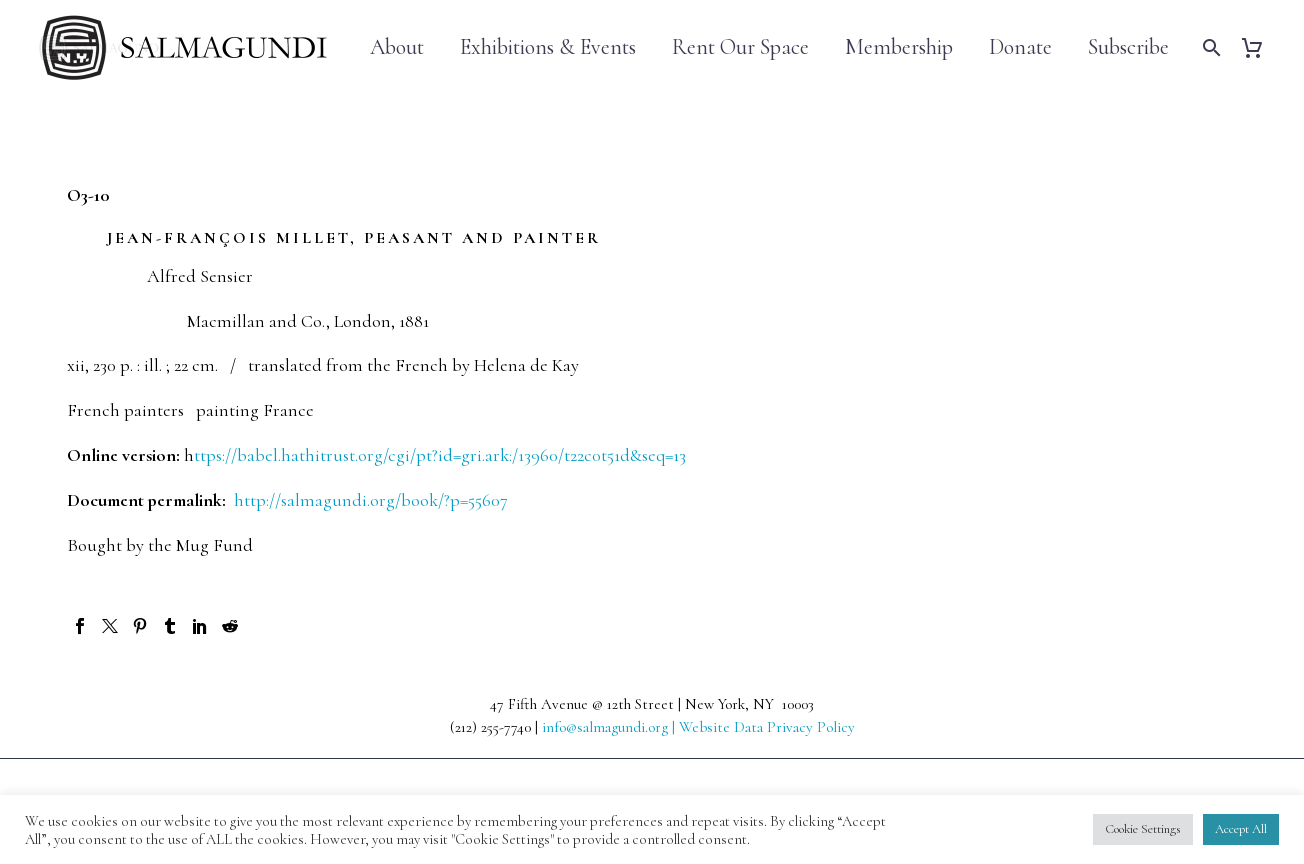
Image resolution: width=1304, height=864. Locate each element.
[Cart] (1259, 47)
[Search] (1209, 47)
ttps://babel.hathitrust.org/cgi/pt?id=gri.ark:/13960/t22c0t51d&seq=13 (440, 455)
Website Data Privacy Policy (767, 727)
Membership (899, 47)
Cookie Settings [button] (1143, 829)
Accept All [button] (1241, 829)
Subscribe (1128, 47)
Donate (1020, 47)
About (397, 47)
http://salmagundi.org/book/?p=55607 (371, 500)
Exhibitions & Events (548, 47)
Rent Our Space (740, 47)
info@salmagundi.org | (610, 727)
